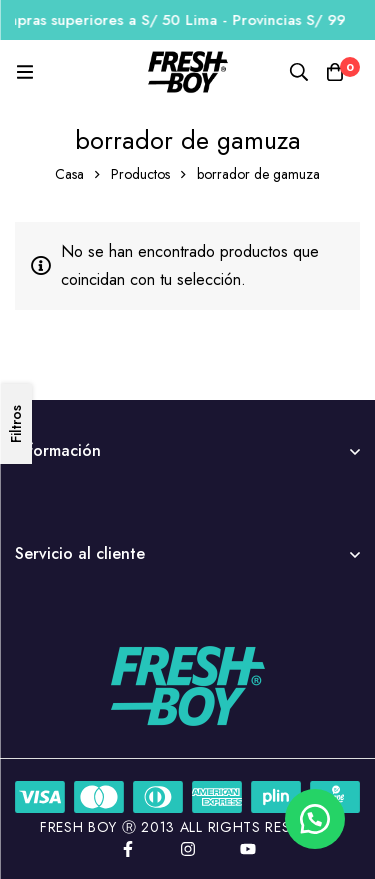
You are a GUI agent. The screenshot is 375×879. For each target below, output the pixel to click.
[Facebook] (128, 849)
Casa (69, 174)
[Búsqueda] (299, 72)
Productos (140, 174)
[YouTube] (248, 849)
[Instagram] (188, 849)
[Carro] (335, 72)
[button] (315, 819)
